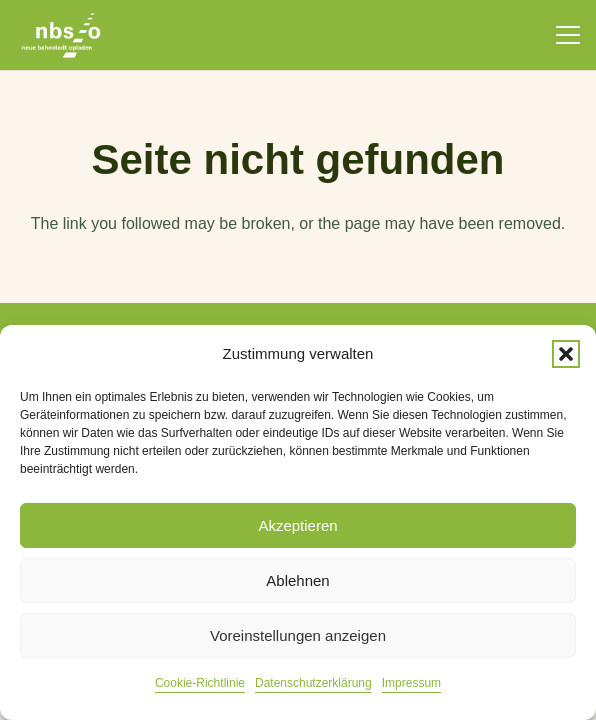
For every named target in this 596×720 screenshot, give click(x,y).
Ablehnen (297, 580)
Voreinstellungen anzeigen (298, 635)
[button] (566, 354)
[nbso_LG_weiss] (61, 35)
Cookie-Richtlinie (200, 683)
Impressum (411, 683)
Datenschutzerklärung (313, 683)
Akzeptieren (297, 525)
